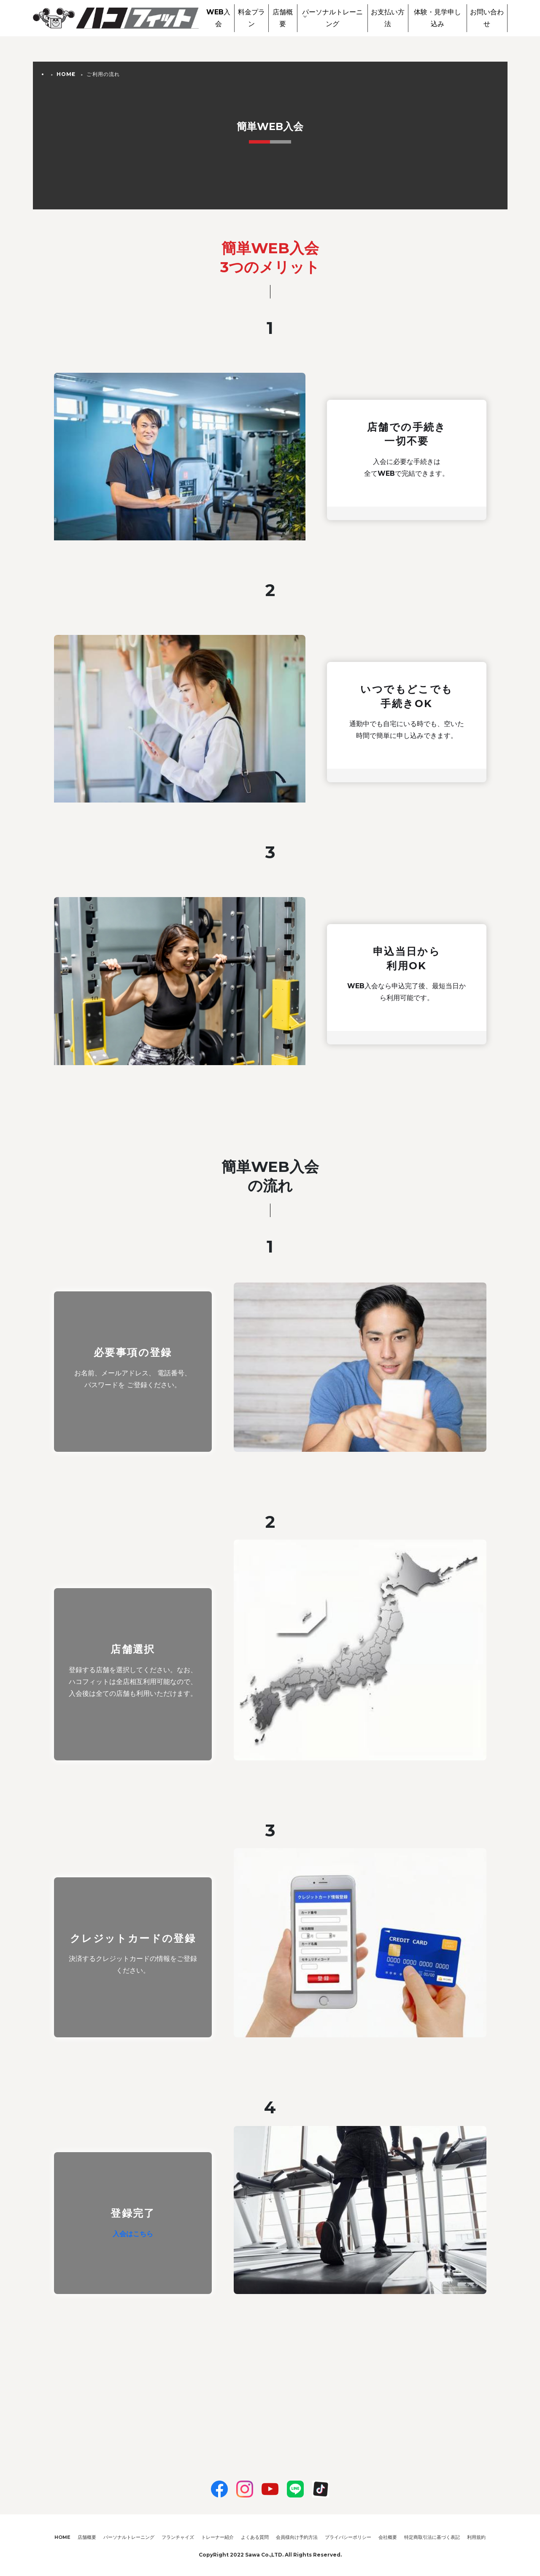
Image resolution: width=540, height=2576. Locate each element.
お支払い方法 (388, 18)
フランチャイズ (178, 2537)
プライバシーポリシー (348, 2537)
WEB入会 (218, 18)
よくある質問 (255, 2537)
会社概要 (387, 2537)
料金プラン (251, 18)
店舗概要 (283, 18)
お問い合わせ (487, 18)
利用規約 (476, 2537)
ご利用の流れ (103, 74)
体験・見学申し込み (437, 18)
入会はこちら (133, 2234)
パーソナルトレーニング (332, 18)
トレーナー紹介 (217, 2537)
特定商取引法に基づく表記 (432, 2537)
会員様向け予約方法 (297, 2537)
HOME (66, 74)
